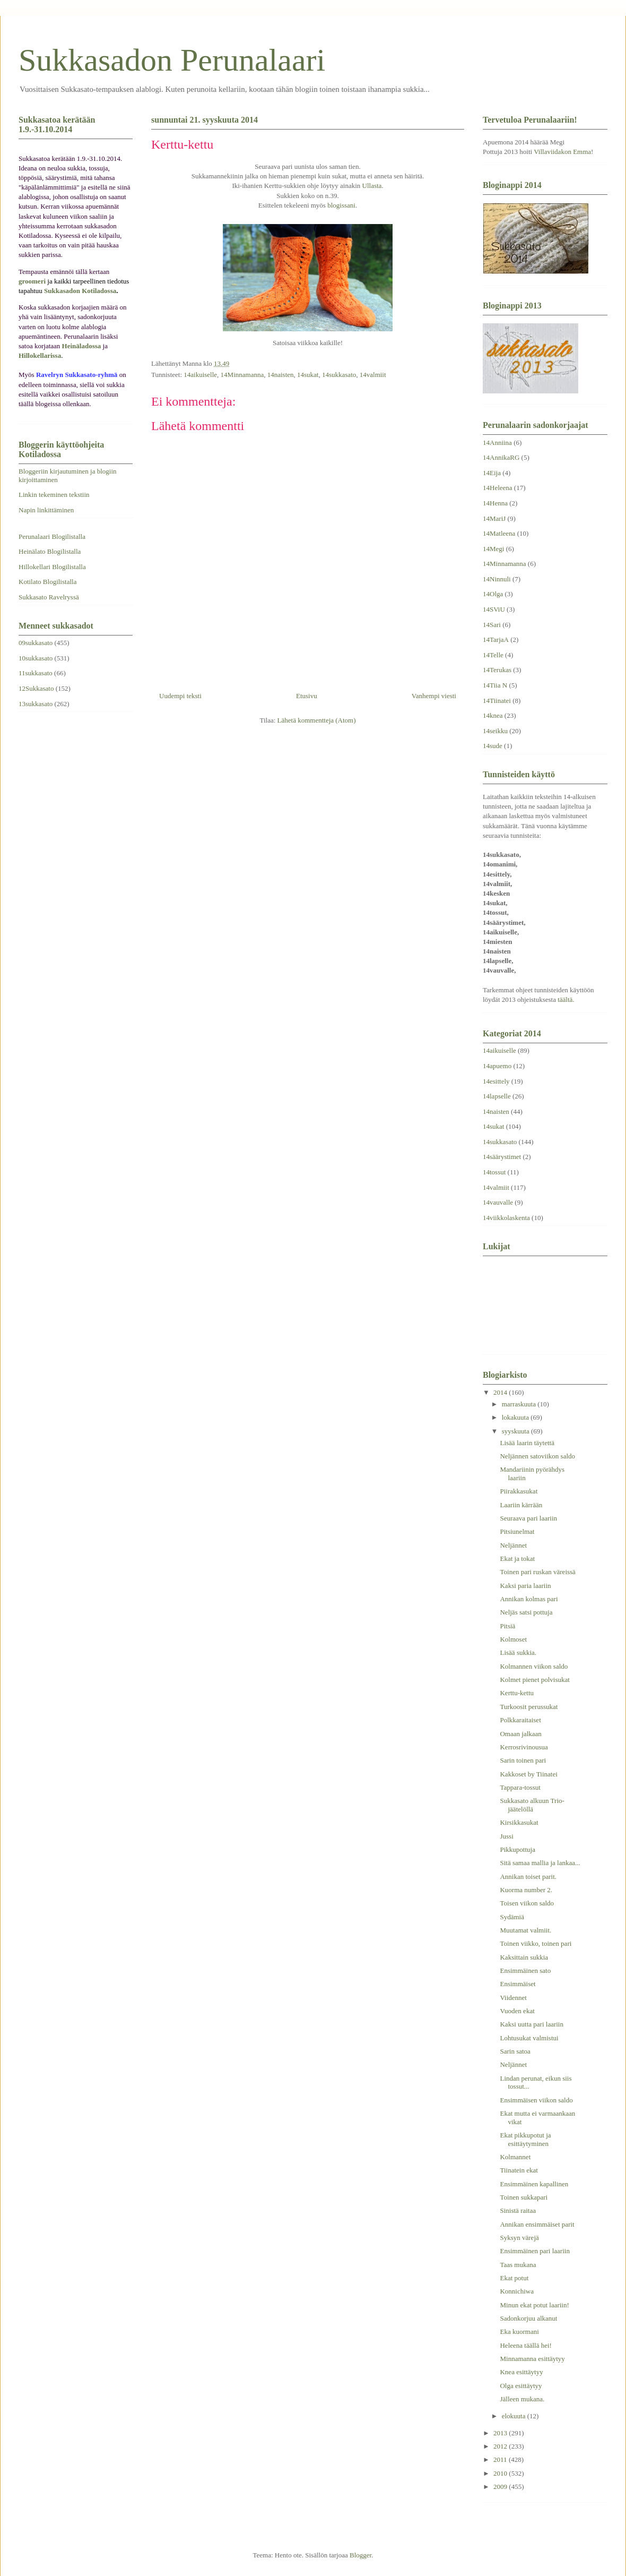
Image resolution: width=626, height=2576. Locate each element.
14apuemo (497, 1066)
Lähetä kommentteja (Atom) (316, 720)
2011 (501, 2459)
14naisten (280, 375)
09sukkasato (36, 643)
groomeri (32, 281)
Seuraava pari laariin (528, 1518)
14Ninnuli (497, 579)
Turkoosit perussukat (529, 1707)
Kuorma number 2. (526, 1890)
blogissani (341, 205)
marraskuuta (520, 1404)
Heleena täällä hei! (525, 2345)
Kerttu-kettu (517, 1693)
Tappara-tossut (520, 1787)
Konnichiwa (517, 2291)
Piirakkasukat (518, 1491)
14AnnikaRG (501, 457)
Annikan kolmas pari (529, 1599)
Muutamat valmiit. (525, 1930)
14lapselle (497, 1096)
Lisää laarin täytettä (527, 1443)
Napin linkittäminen (46, 510)
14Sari (492, 625)
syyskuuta (516, 1431)
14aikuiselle (200, 375)
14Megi (493, 549)
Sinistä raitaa (518, 2210)
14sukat (307, 375)
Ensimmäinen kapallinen (534, 2184)
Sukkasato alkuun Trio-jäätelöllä (532, 1805)
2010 (501, 2473)
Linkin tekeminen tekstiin (54, 495)
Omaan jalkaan (520, 1734)
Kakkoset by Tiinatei (528, 1774)
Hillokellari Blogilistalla (52, 567)
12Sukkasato (36, 688)
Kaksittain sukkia (524, 1957)
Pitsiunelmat (517, 1531)
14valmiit (373, 375)
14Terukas (497, 670)
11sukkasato (36, 673)
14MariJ (494, 518)
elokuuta (514, 2416)
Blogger (360, 2555)
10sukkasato (36, 658)
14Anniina (497, 442)
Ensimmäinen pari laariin (534, 2251)
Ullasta (372, 186)
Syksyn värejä (519, 2238)
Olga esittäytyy (521, 2386)
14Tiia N (495, 685)
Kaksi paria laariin (525, 1586)
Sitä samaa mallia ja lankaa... (540, 1863)
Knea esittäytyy (521, 2372)
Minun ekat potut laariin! (534, 2305)
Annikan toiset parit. (528, 1877)
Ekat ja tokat (517, 1558)
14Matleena (499, 533)
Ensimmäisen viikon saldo (536, 2100)
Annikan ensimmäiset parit (537, 2224)
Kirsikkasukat (519, 1822)
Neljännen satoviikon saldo (537, 1456)
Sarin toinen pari (523, 1760)
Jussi (506, 1836)
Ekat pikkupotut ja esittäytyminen (525, 2139)
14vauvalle (498, 1202)
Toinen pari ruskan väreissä (537, 1572)
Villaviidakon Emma (562, 152)
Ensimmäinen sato (525, 1970)
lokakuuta (516, 1417)
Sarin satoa (515, 2051)
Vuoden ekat (517, 2011)
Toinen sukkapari (523, 2197)
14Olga (493, 594)
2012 (501, 2446)
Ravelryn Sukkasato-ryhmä (77, 375)
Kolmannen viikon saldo (534, 1666)
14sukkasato (339, 375)
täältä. (566, 999)
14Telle (493, 655)
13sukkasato (36, 704)
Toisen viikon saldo (527, 1903)
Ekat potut (514, 2278)
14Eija (492, 473)
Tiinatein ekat (518, 2170)
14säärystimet (502, 1157)
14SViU (494, 609)
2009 (501, 2487)
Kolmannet (515, 2157)
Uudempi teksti (180, 696)
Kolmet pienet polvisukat (534, 1680)
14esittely (496, 1081)
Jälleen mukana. (522, 2399)
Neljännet (513, 1545)
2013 (501, 2433)
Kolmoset (513, 1639)
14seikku (495, 731)
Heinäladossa (81, 346)
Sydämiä (512, 1917)
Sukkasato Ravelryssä (49, 597)
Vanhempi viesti (434, 696)
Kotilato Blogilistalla (47, 582)
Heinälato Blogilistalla (50, 551)
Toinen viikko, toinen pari (535, 1943)
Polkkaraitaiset (520, 1720)
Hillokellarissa (40, 355)
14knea (493, 715)
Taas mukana (518, 2265)
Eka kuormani (519, 2331)
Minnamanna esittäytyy (532, 2359)
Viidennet (513, 1998)
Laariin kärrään (521, 1505)
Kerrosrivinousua (523, 1747)
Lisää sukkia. (518, 1652)
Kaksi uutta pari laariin (531, 2024)
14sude (492, 746)
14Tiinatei (497, 701)
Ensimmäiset (517, 1984)
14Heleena (497, 488)
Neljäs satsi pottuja (526, 1612)
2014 (501, 1392)
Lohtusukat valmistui (529, 2038)
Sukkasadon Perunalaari (172, 60)
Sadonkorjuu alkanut (528, 2318)
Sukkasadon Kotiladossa (80, 291)
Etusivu (306, 696)
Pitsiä (507, 1626)
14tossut (494, 1172)
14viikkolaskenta (506, 1218)
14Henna (495, 503)
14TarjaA (496, 639)
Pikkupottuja (517, 1849)
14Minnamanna (242, 375)
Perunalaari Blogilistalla (52, 536)
